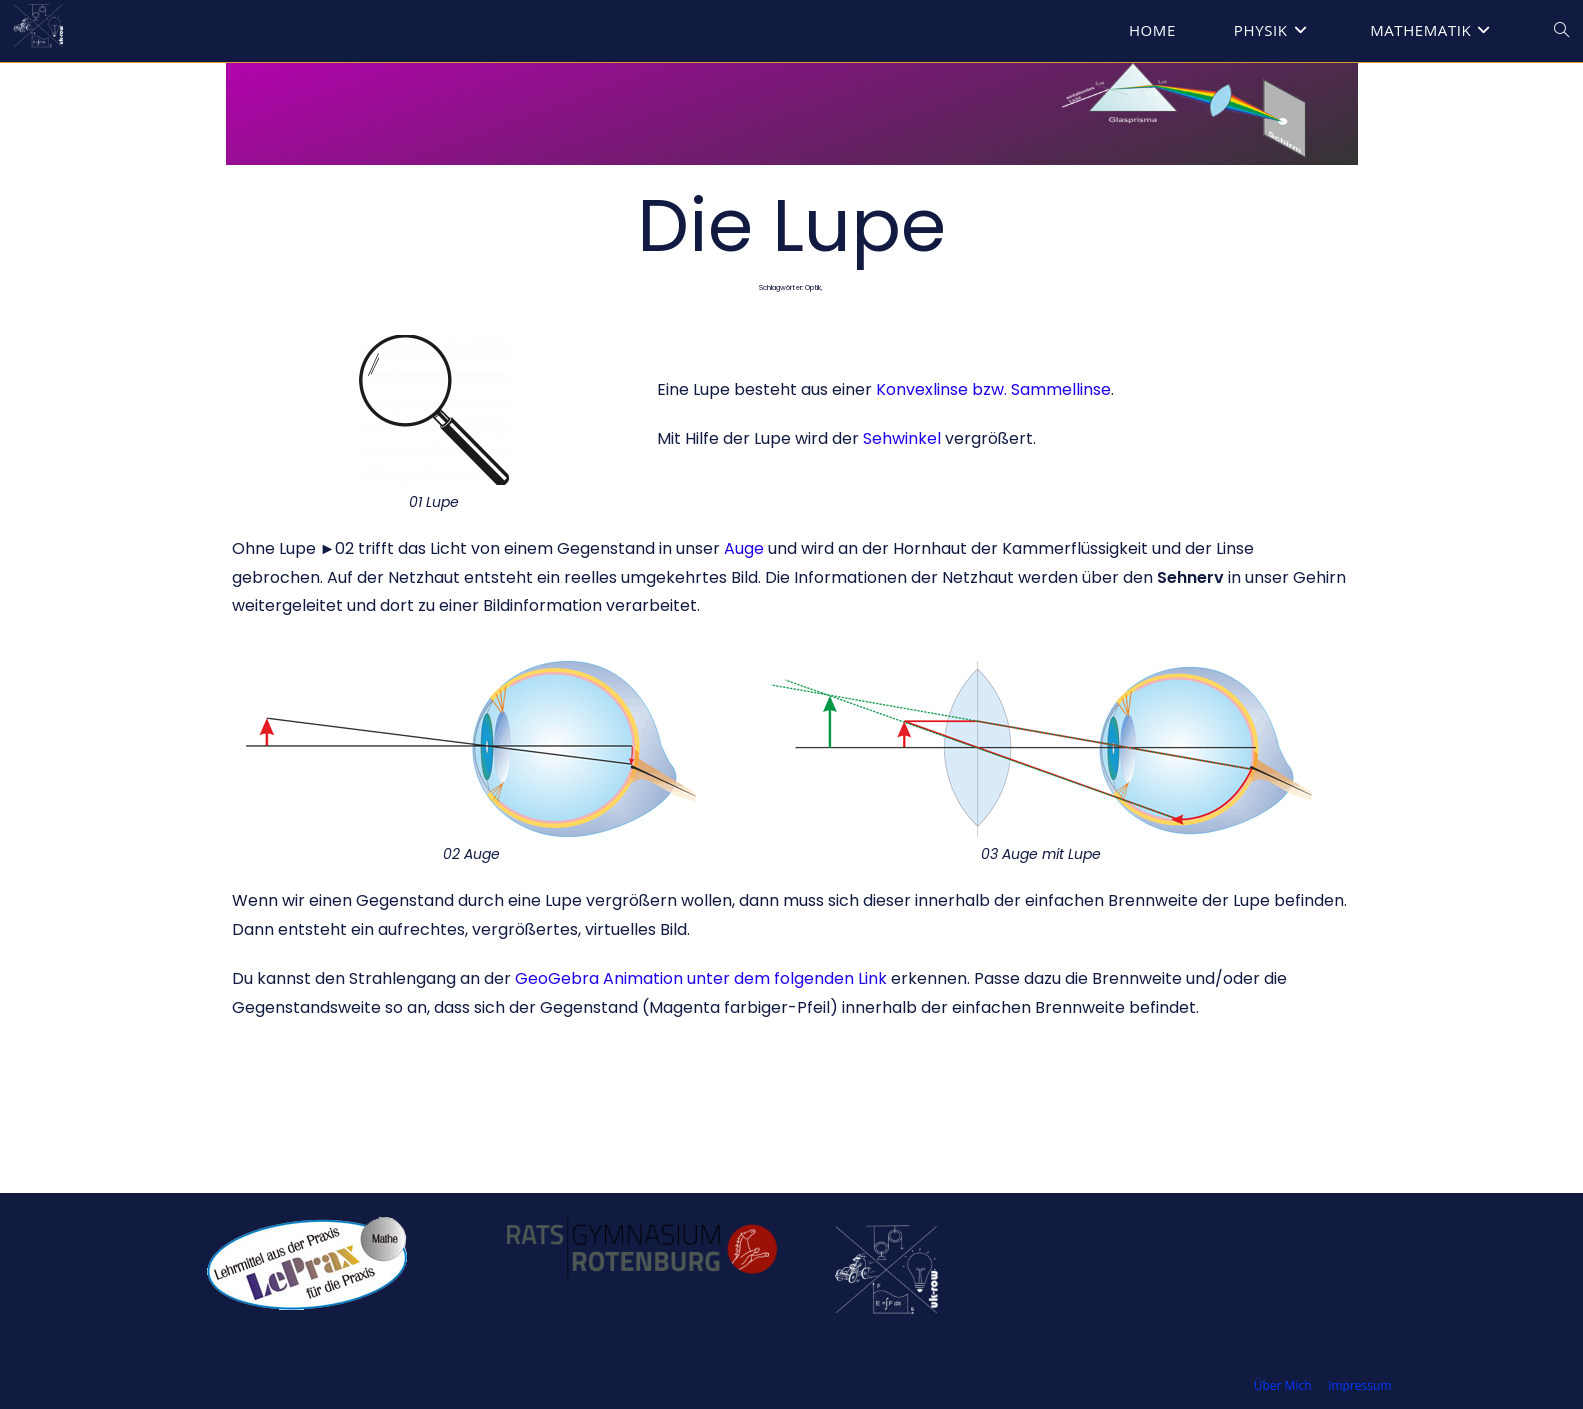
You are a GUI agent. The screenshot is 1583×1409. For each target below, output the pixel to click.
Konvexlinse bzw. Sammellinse (993, 389)
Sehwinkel (902, 438)
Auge (744, 548)
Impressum (1359, 1385)
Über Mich (1283, 1385)
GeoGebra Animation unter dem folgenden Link (701, 978)
